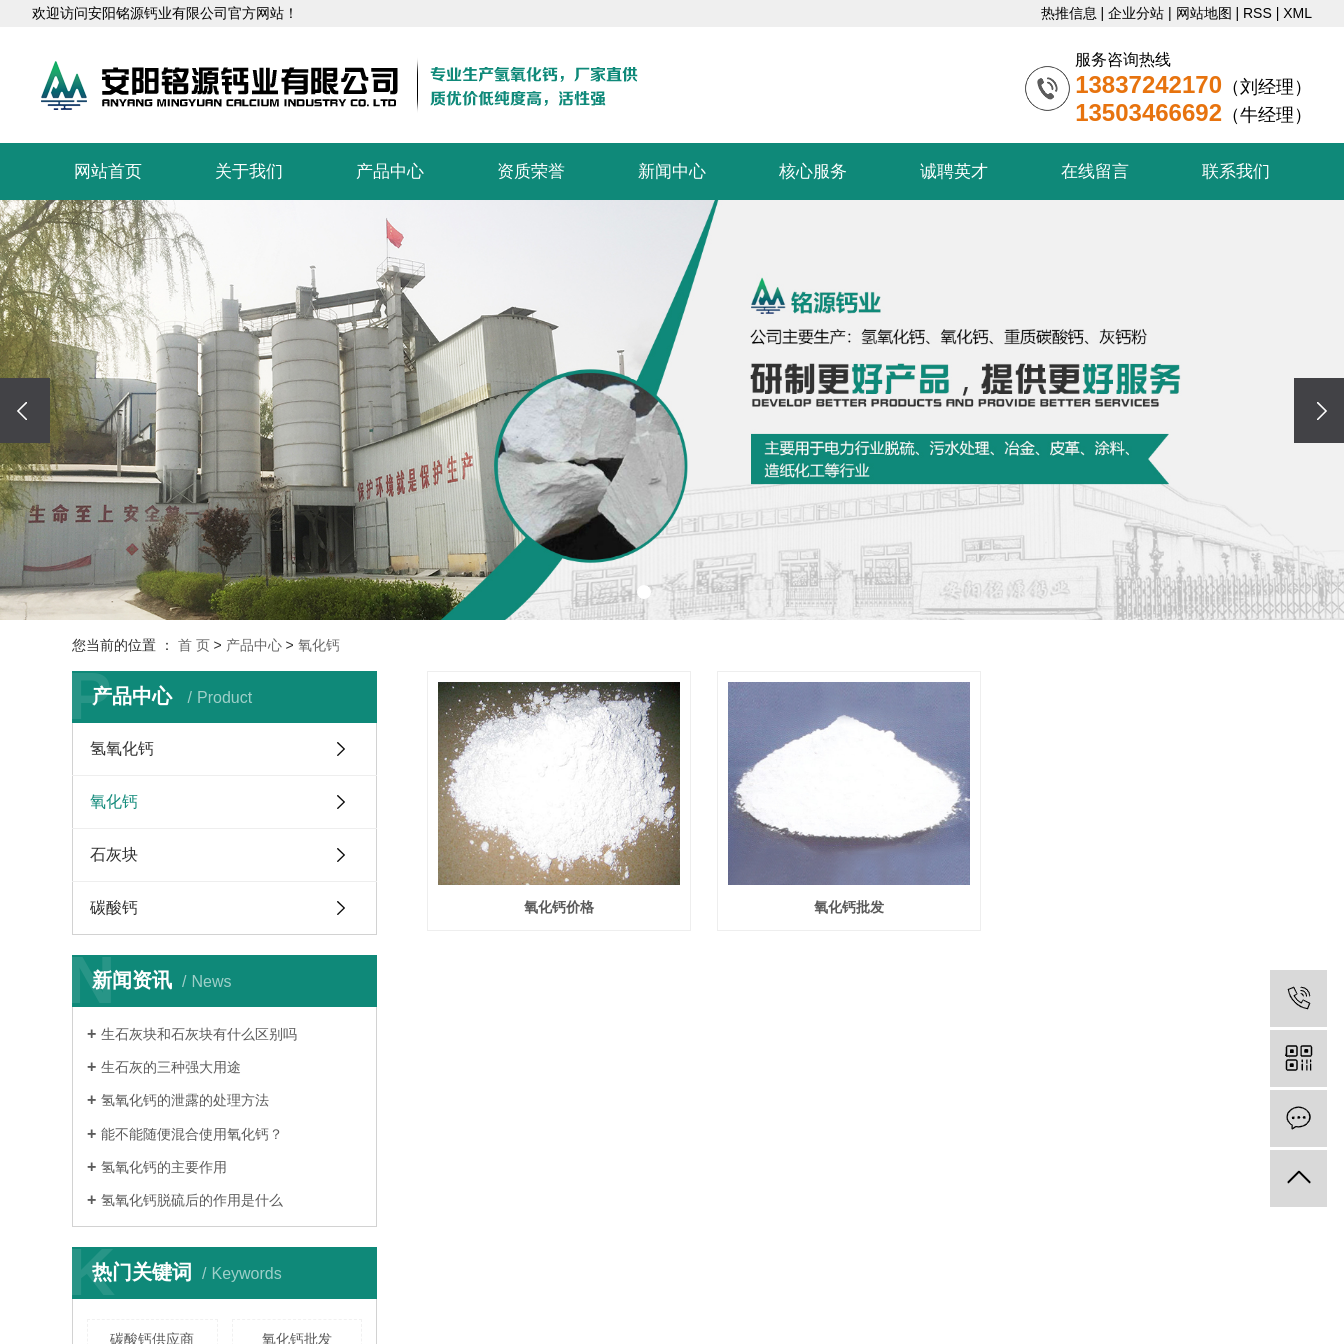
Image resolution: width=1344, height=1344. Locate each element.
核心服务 (813, 171)
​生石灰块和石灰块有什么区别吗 (199, 1034)
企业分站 (1136, 13)
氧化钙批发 (849, 907)
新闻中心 (672, 171)
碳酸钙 (114, 907)
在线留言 (1095, 171)
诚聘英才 (954, 171)
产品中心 (390, 171)
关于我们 (249, 171)
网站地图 (1204, 13)
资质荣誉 (531, 171)
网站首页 (108, 171)
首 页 (194, 645)
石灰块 (114, 854)
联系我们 (1236, 171)
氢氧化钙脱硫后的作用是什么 (192, 1200)
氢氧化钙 (122, 748)
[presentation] (25, 410)
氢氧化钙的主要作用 (164, 1167)
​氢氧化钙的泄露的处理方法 (185, 1100)
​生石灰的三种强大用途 (171, 1067)
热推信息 (1069, 13)
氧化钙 (319, 645)
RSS (1257, 13)
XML (1297, 13)
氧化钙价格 (559, 907)
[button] (644, 592)
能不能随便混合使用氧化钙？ (192, 1134)
